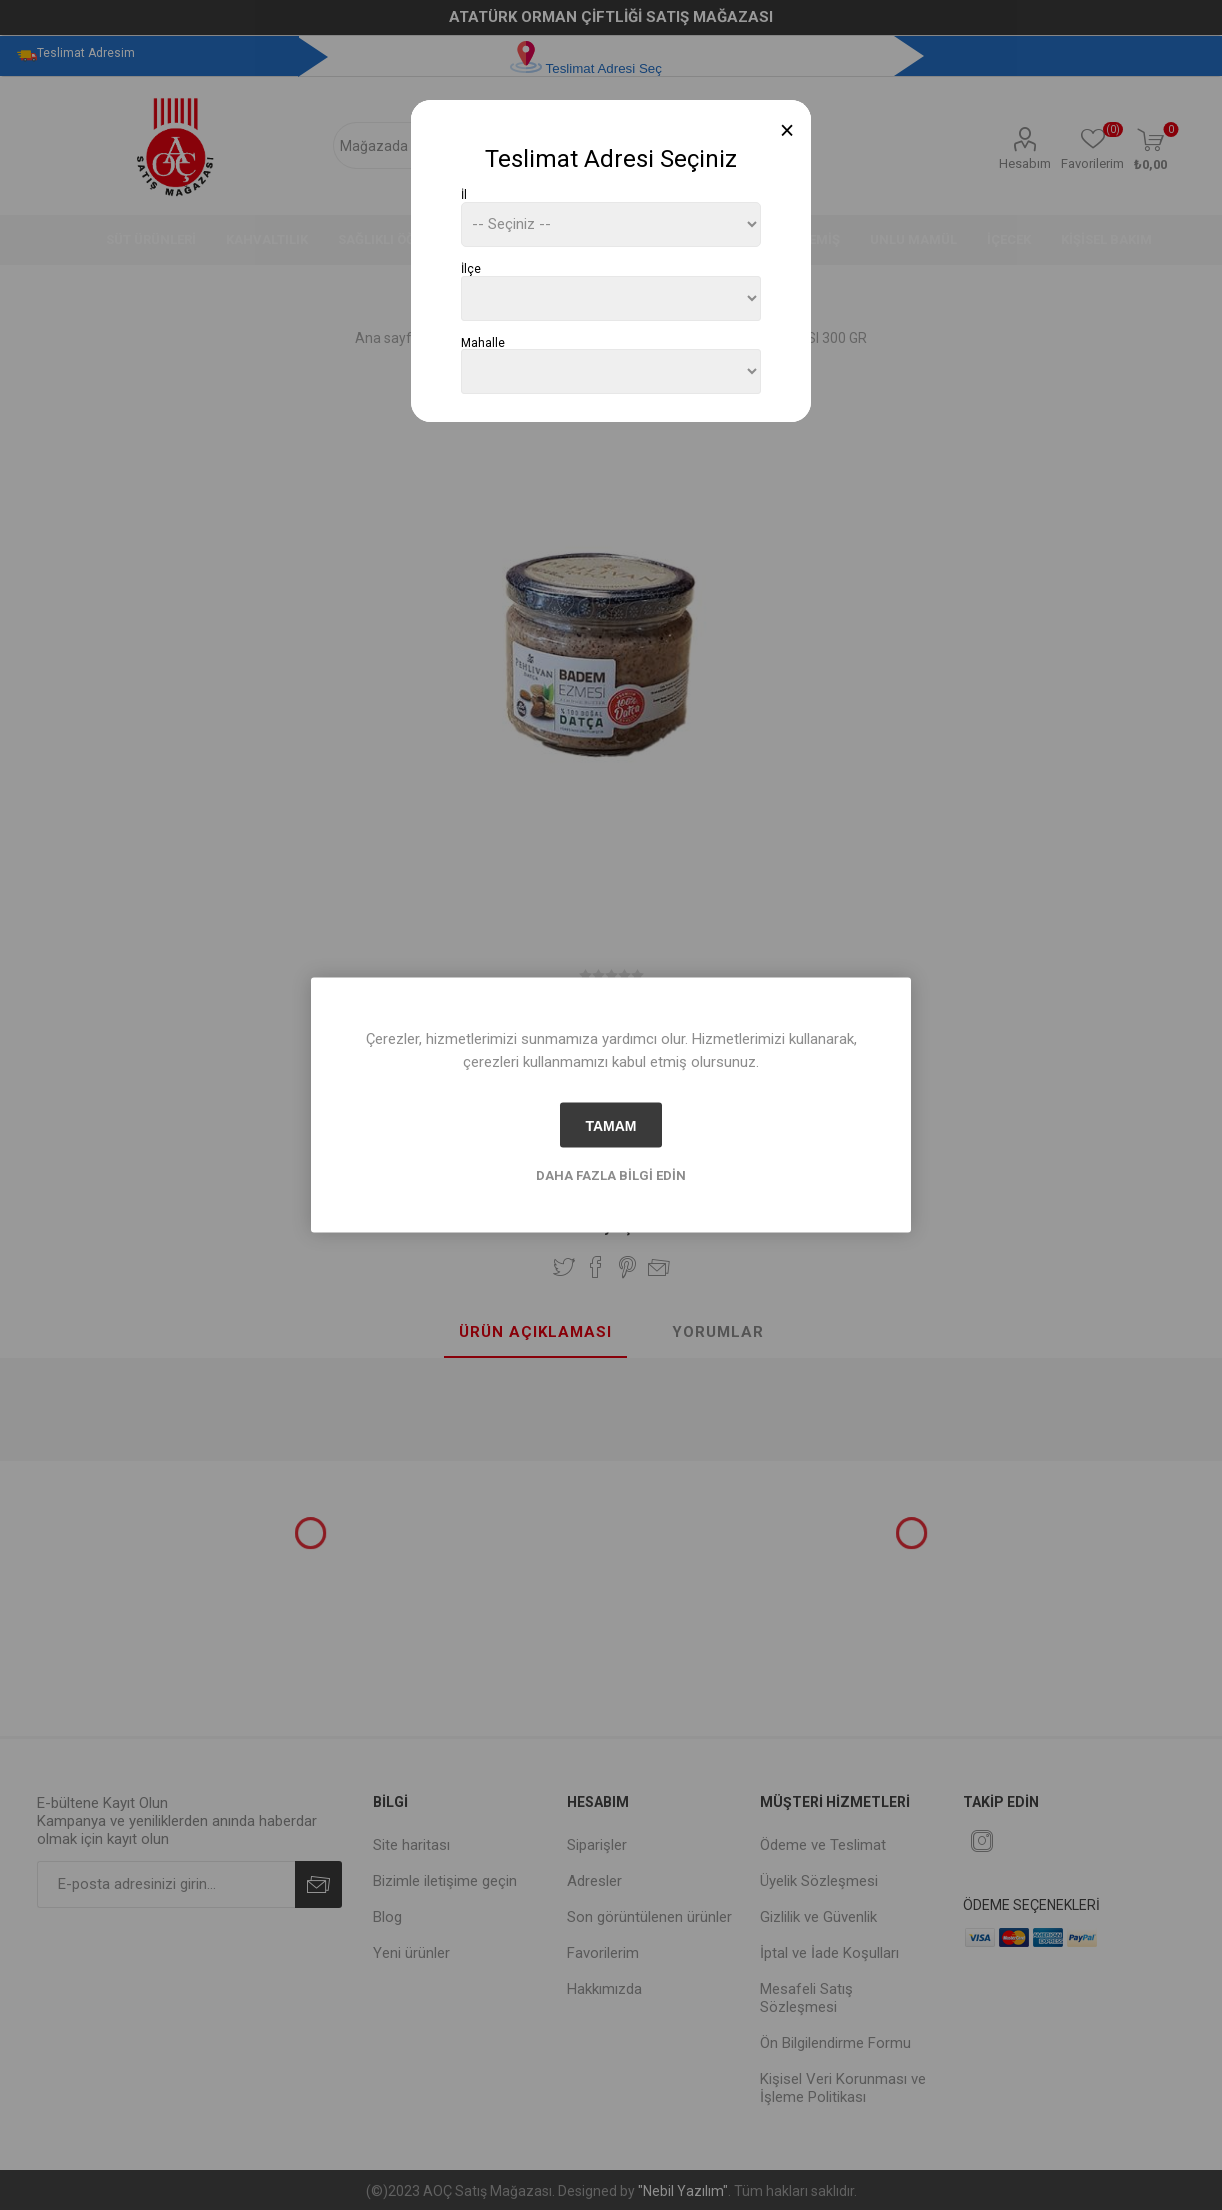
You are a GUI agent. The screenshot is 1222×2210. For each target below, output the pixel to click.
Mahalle (483, 342)
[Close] (787, 130)
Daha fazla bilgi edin (611, 1175)
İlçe (471, 269)
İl (464, 195)
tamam (610, 1125)
